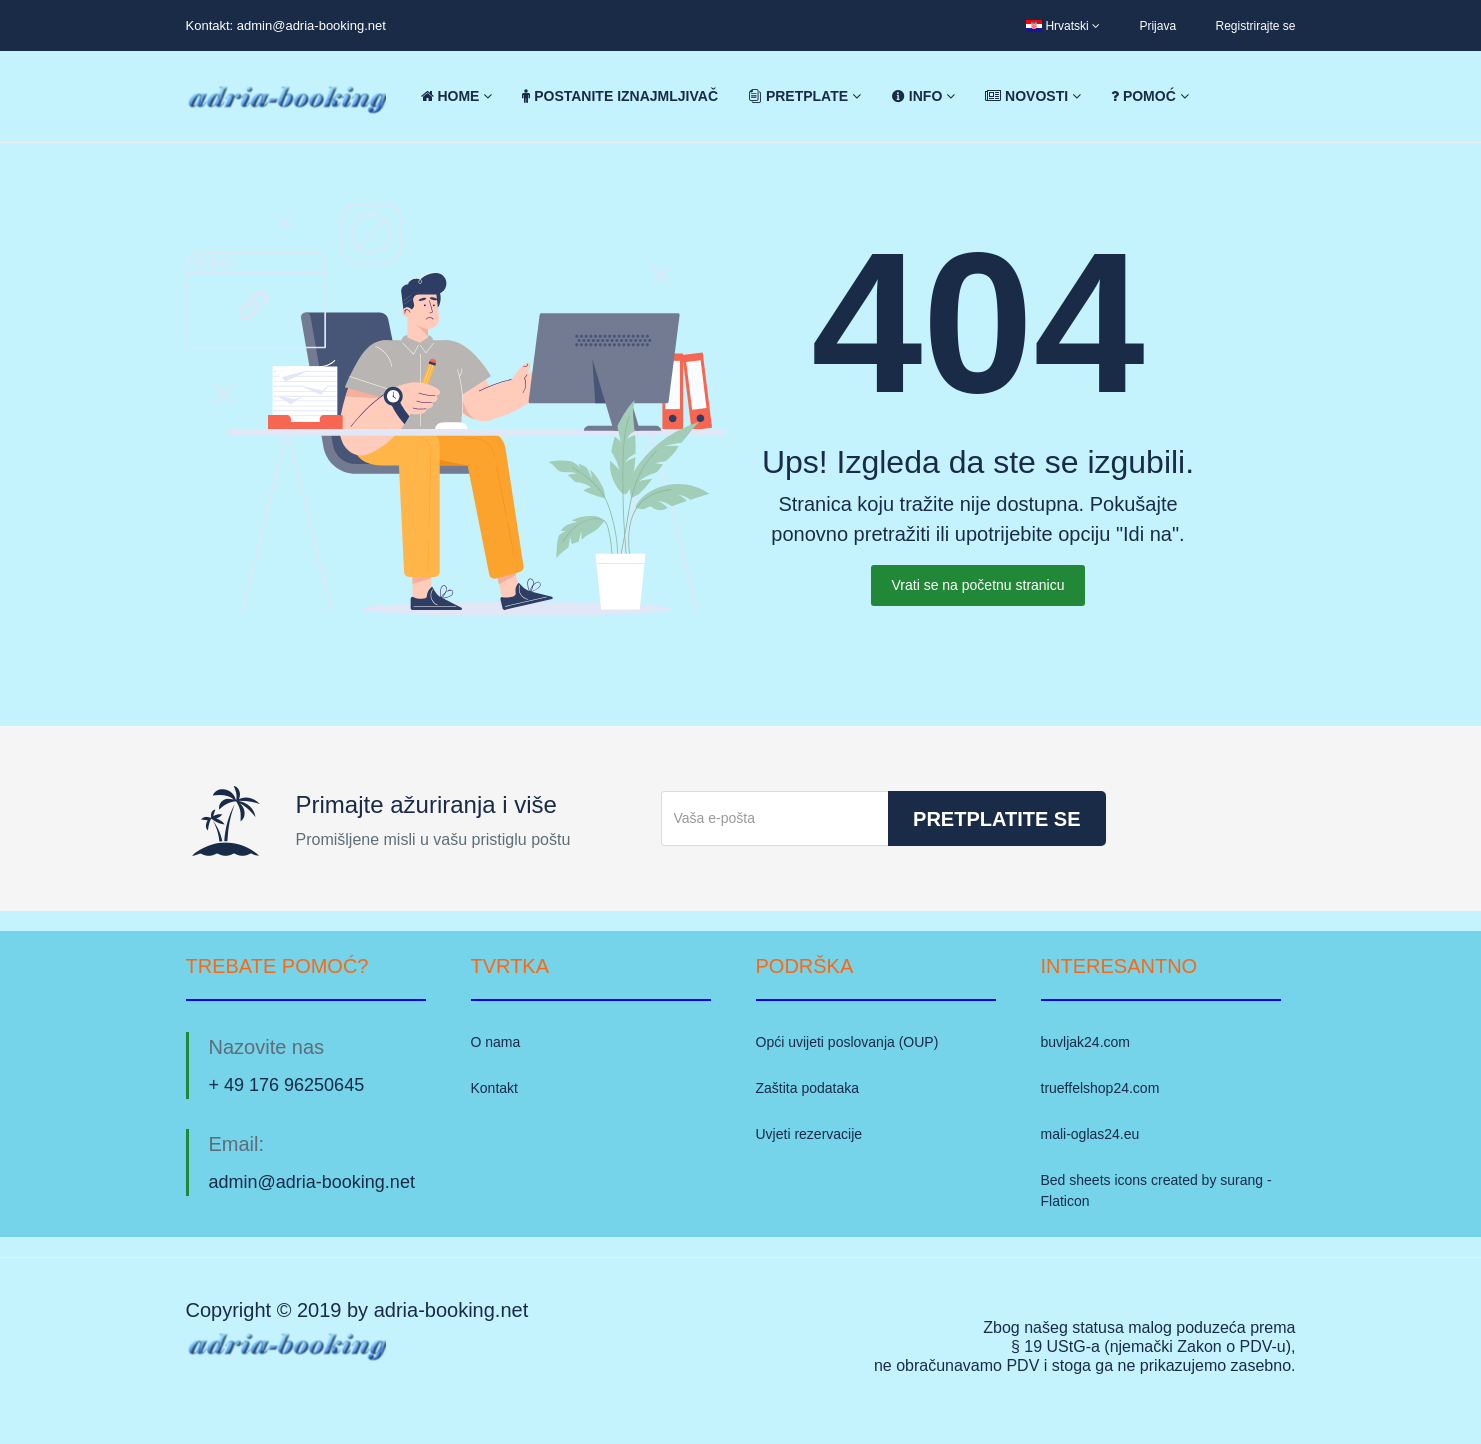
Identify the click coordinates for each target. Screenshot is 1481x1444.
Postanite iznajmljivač (620, 96)
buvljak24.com (1086, 1042)
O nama (496, 1042)
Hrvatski (1063, 26)
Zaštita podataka (808, 1088)
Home (457, 96)
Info (923, 96)
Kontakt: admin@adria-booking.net (286, 25)
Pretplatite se (996, 819)
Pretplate (804, 96)
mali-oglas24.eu (1090, 1134)
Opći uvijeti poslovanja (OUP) (847, 1042)
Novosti (1033, 96)
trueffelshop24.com (1100, 1088)
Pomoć (1150, 96)
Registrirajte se (1255, 26)
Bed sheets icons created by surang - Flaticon (1156, 1190)
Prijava (1157, 26)
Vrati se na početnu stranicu (977, 585)
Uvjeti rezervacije (809, 1134)
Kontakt (494, 1088)
